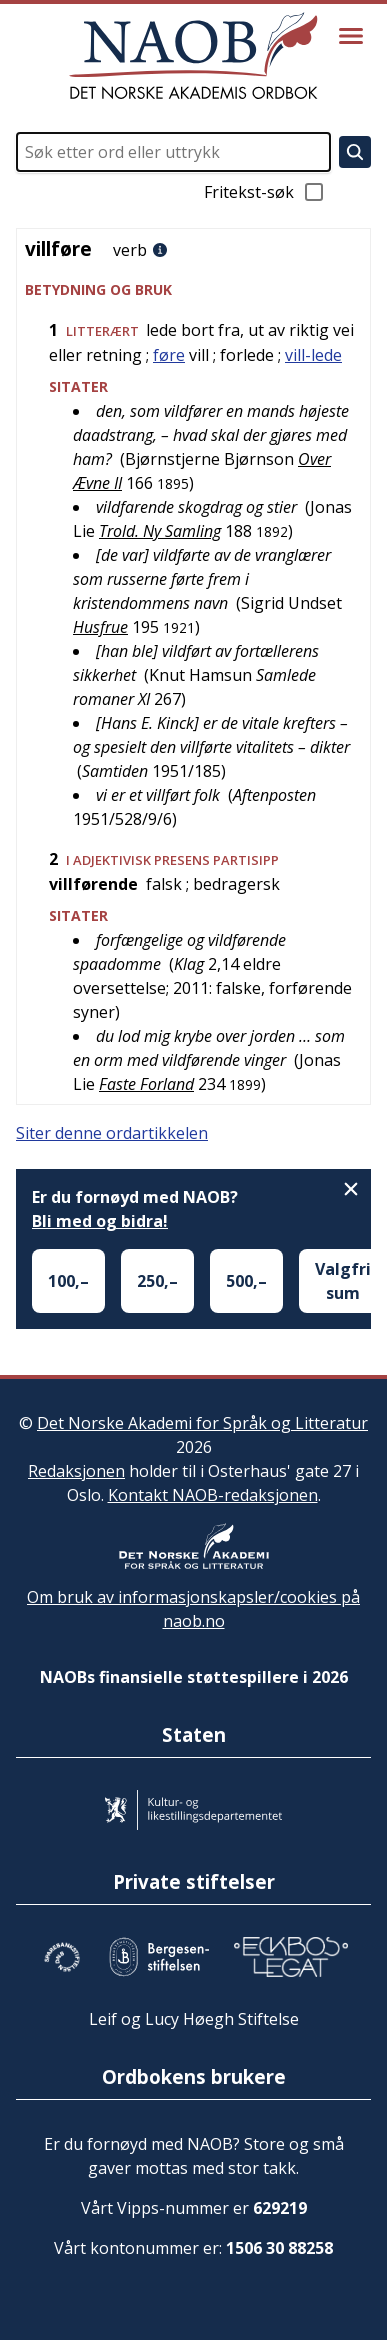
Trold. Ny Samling (160, 531)
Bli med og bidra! (100, 1221)
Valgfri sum (343, 1281)
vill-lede (313, 355)
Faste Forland (146, 1084)
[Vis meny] (351, 36)
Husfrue (100, 627)
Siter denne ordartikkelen (112, 1133)
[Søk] (355, 152)
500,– (246, 1281)
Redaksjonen (76, 1471)
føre (169, 355)
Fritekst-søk (265, 192)
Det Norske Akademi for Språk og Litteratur (202, 1423)
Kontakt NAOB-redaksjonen (213, 1495)
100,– (68, 1281)
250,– (157, 1281)
